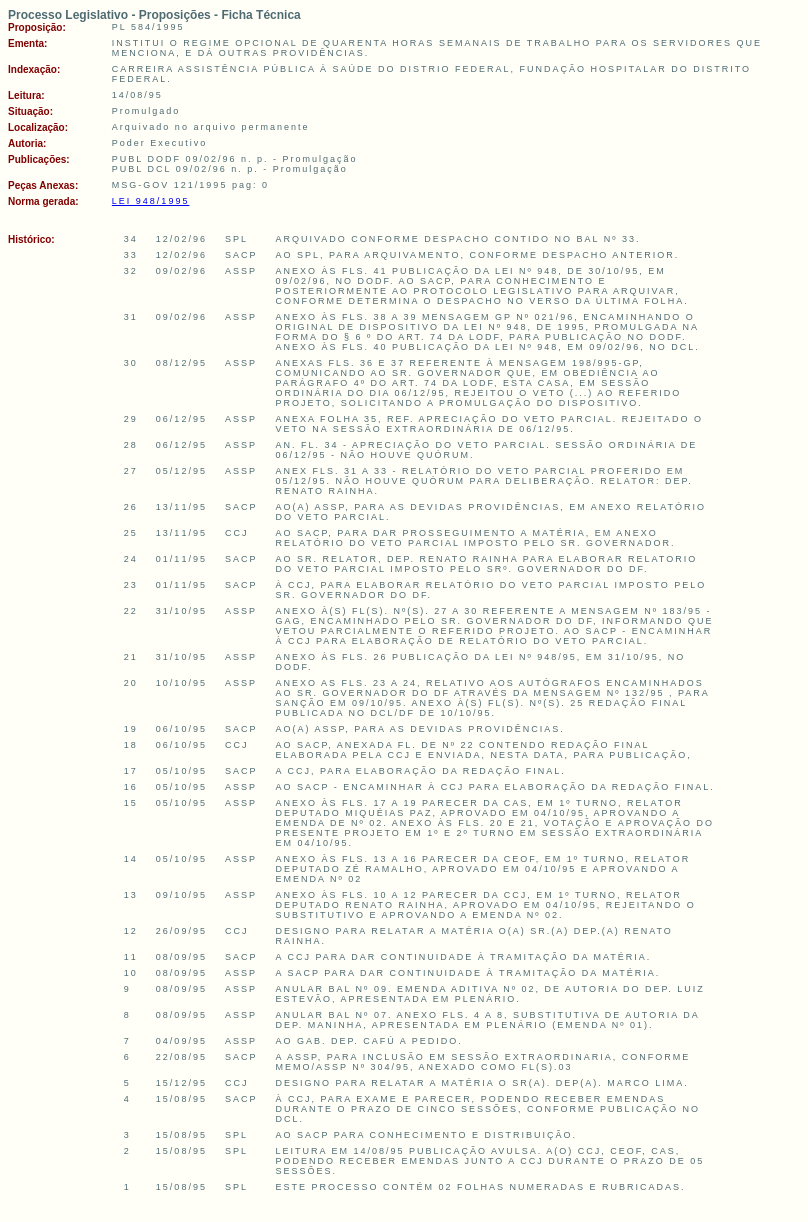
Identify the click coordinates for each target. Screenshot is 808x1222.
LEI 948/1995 (151, 201)
